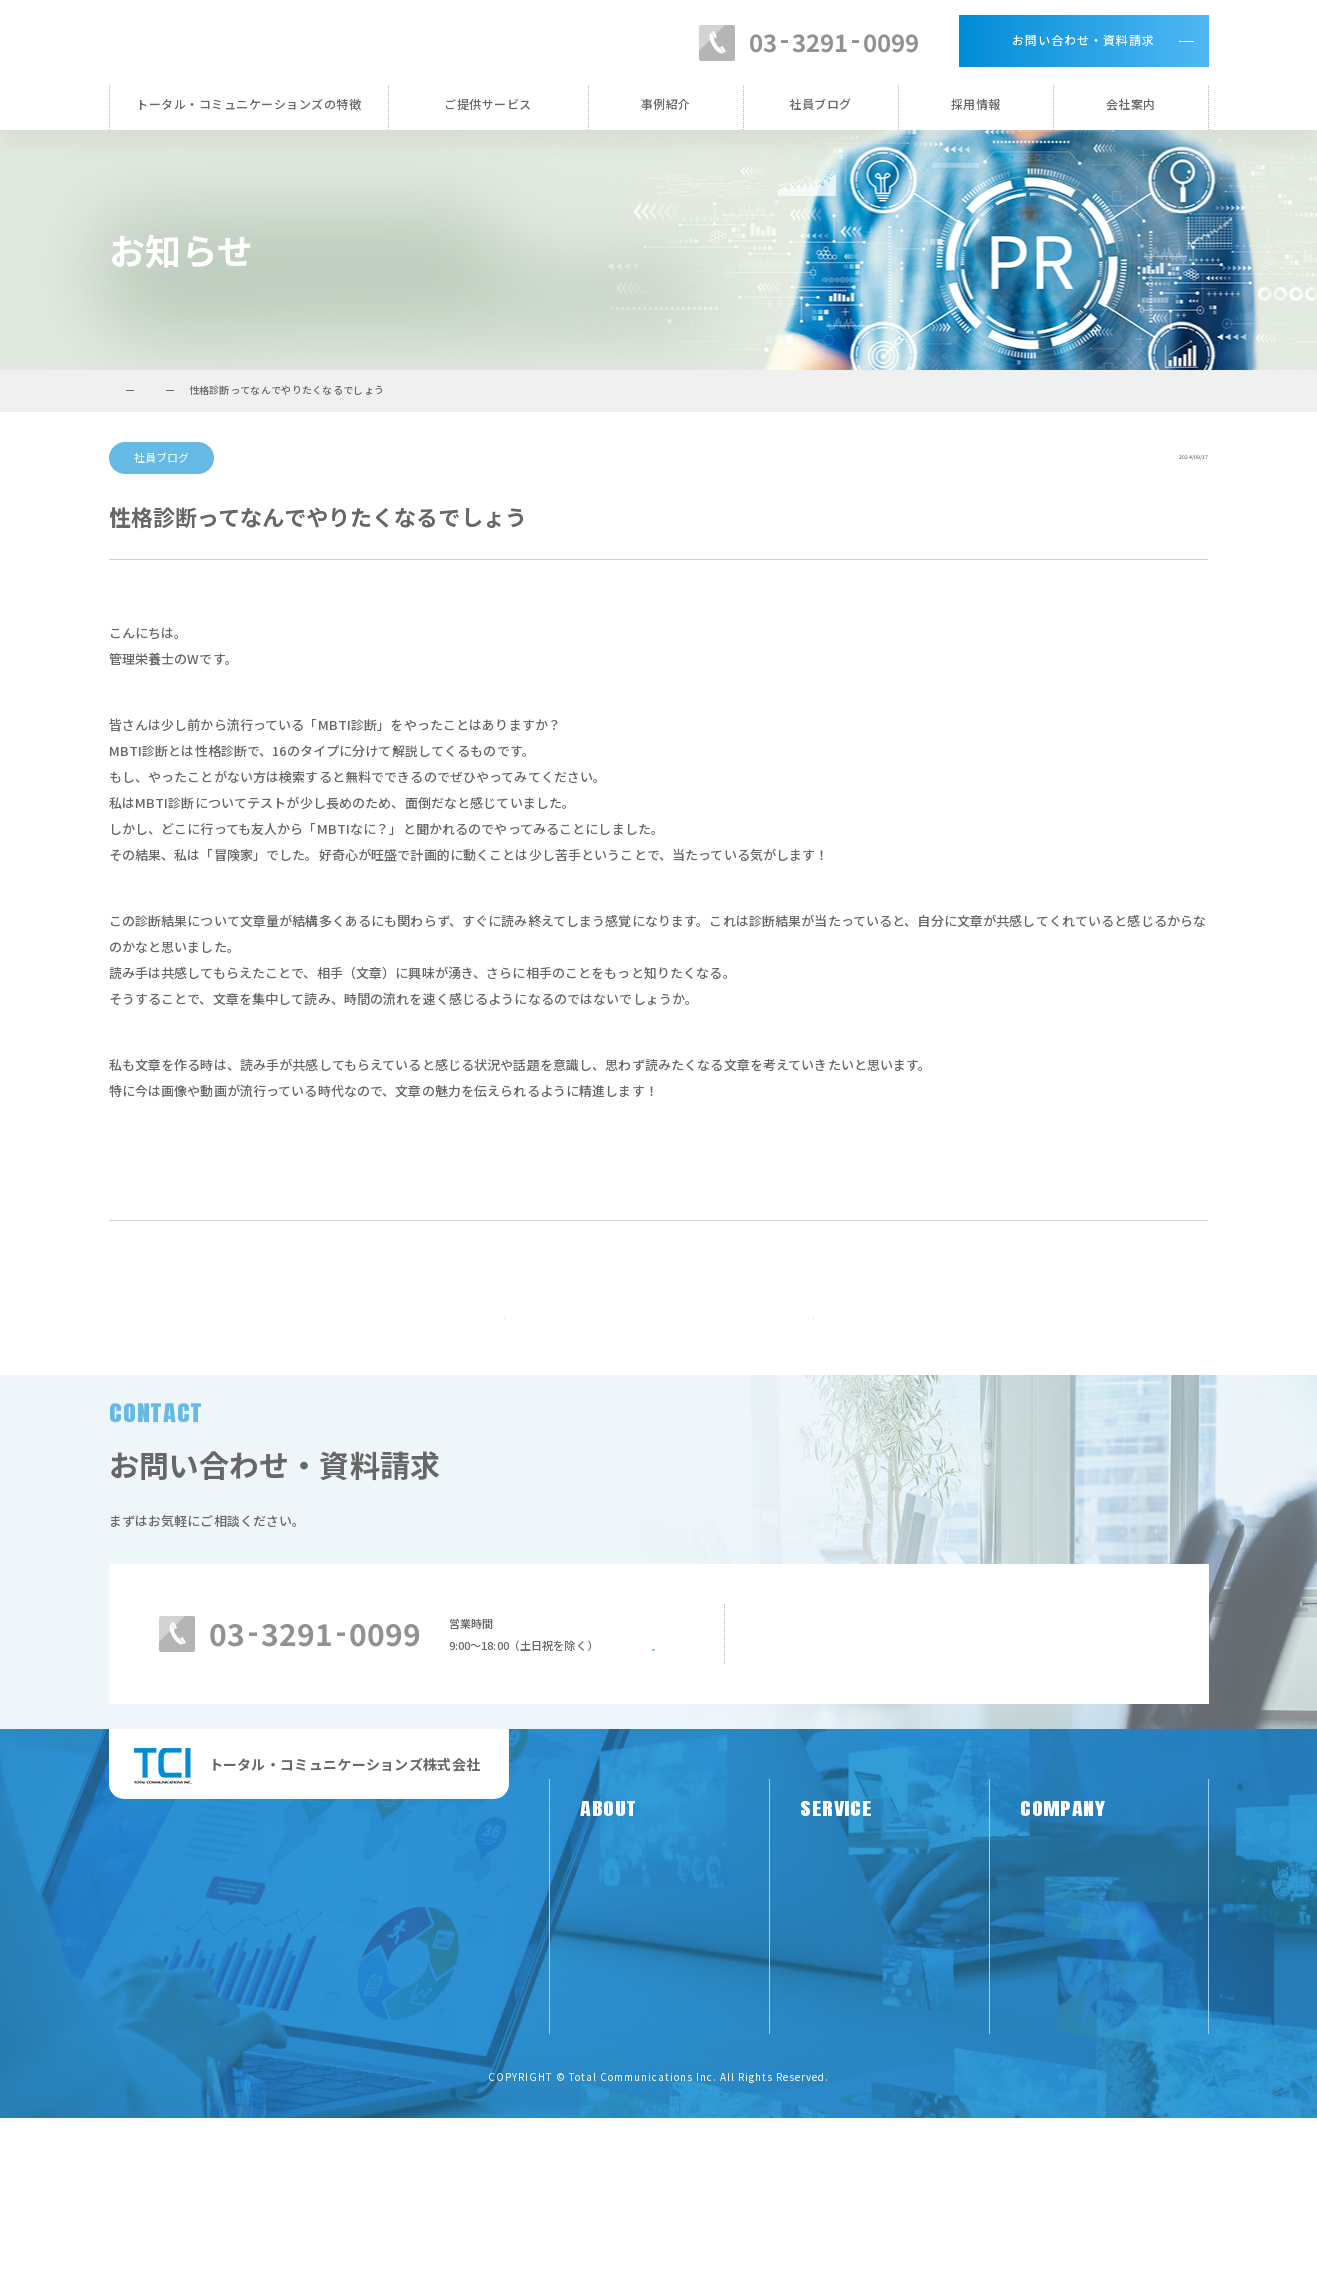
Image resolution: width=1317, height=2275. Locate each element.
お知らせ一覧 (659, 1361)
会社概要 (1044, 2085)
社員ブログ (820, 103)
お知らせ (346, 389)
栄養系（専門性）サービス (874, 2051)
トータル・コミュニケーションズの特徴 (248, 103)
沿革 (1032, 2051)
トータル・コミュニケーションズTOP (197, 389)
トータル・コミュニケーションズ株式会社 (320, 40)
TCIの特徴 (608, 2017)
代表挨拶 (1044, 2017)
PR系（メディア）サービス (875, 2017)
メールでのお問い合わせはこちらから (967, 1854)
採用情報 (976, 103)
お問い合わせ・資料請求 (1083, 39)
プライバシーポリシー (1081, 2119)
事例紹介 (666, 103)
